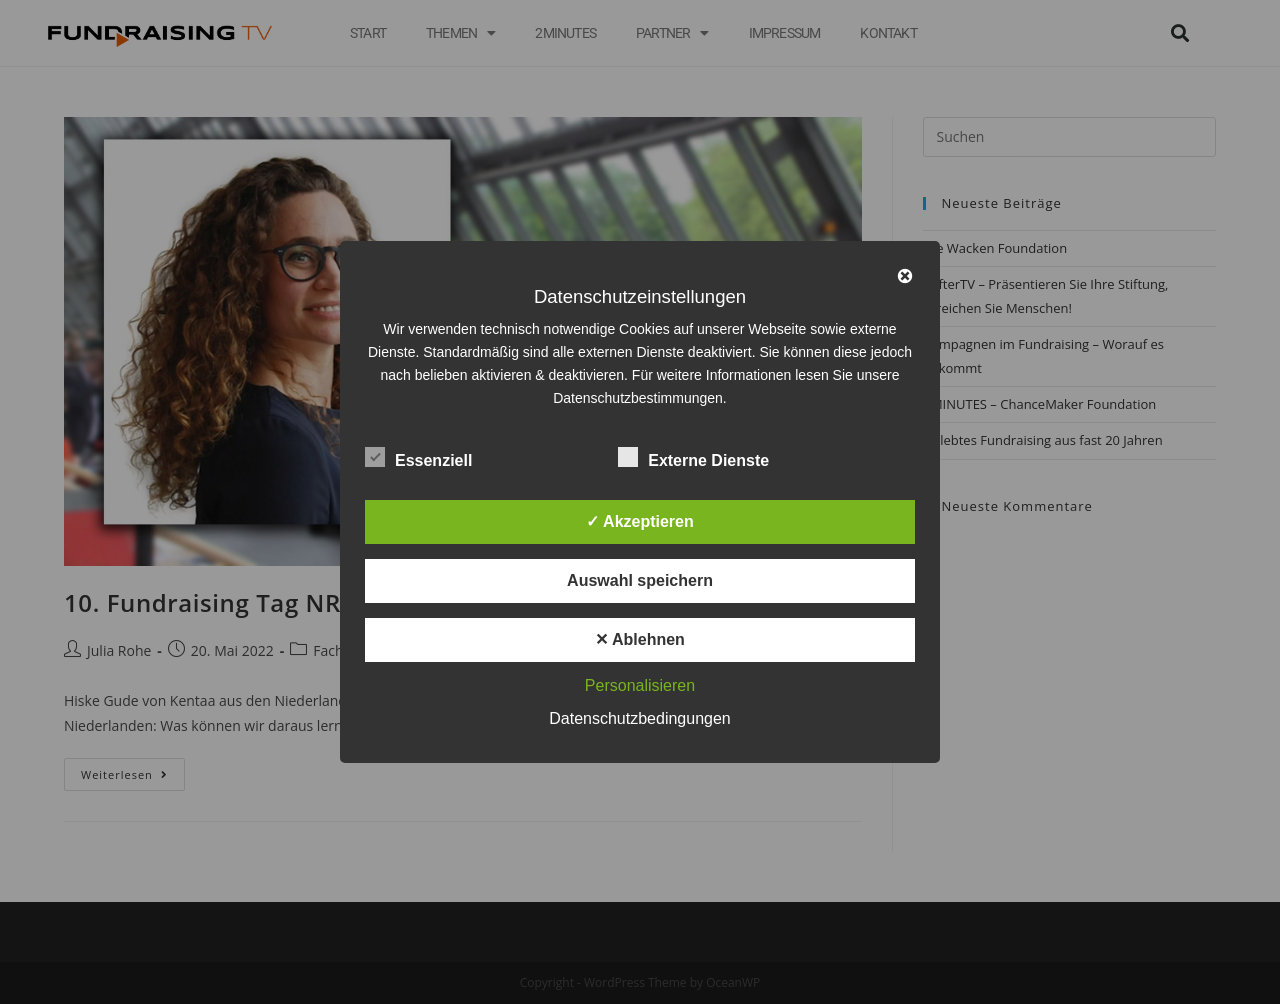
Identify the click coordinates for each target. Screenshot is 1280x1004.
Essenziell (418, 457)
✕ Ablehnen (640, 639)
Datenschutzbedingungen (639, 718)
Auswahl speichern (640, 580)
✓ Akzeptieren (640, 521)
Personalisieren (640, 685)
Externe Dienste (693, 457)
